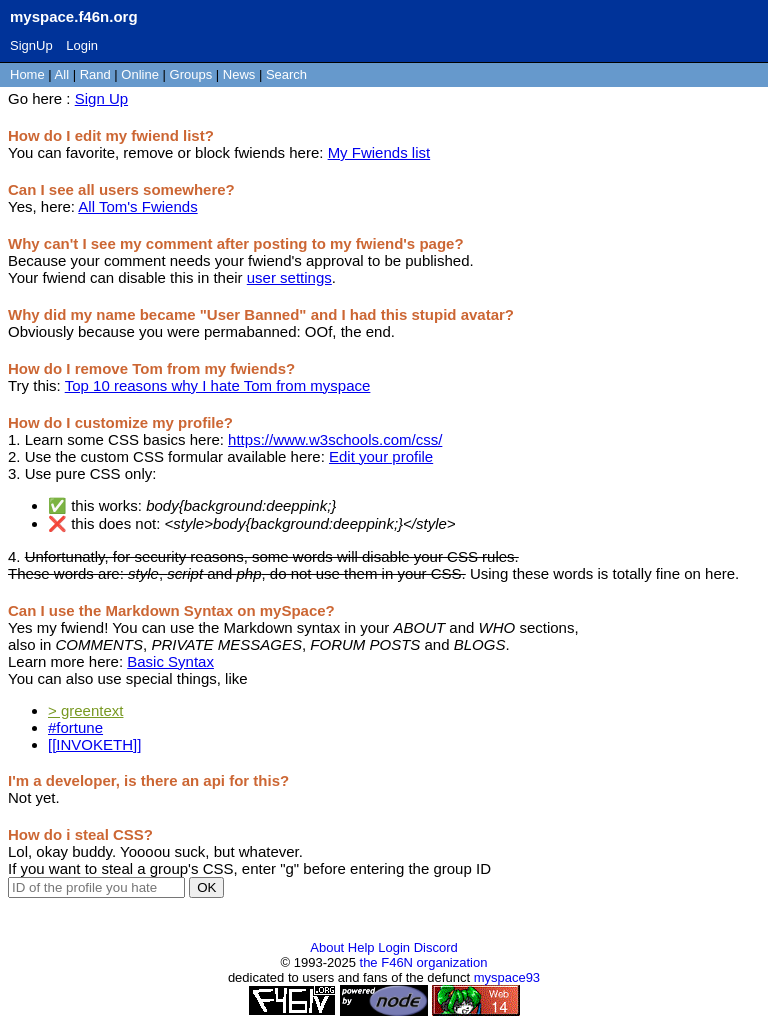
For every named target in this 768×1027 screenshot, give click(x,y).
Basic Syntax (170, 661)
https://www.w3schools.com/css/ (335, 439)
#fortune (75, 727)
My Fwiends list (379, 152)
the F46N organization (424, 962)
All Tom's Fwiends (137, 206)
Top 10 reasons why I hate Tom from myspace (218, 385)
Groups (191, 74)
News (239, 74)
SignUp (31, 45)
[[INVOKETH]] (94, 744)
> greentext (85, 710)
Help (361, 947)
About (327, 947)
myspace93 (507, 977)
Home (27, 74)
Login (82, 45)
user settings (289, 277)
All (64, 74)
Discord (436, 947)
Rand (95, 74)
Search (286, 74)
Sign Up (101, 98)
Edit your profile (381, 456)
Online (140, 74)
